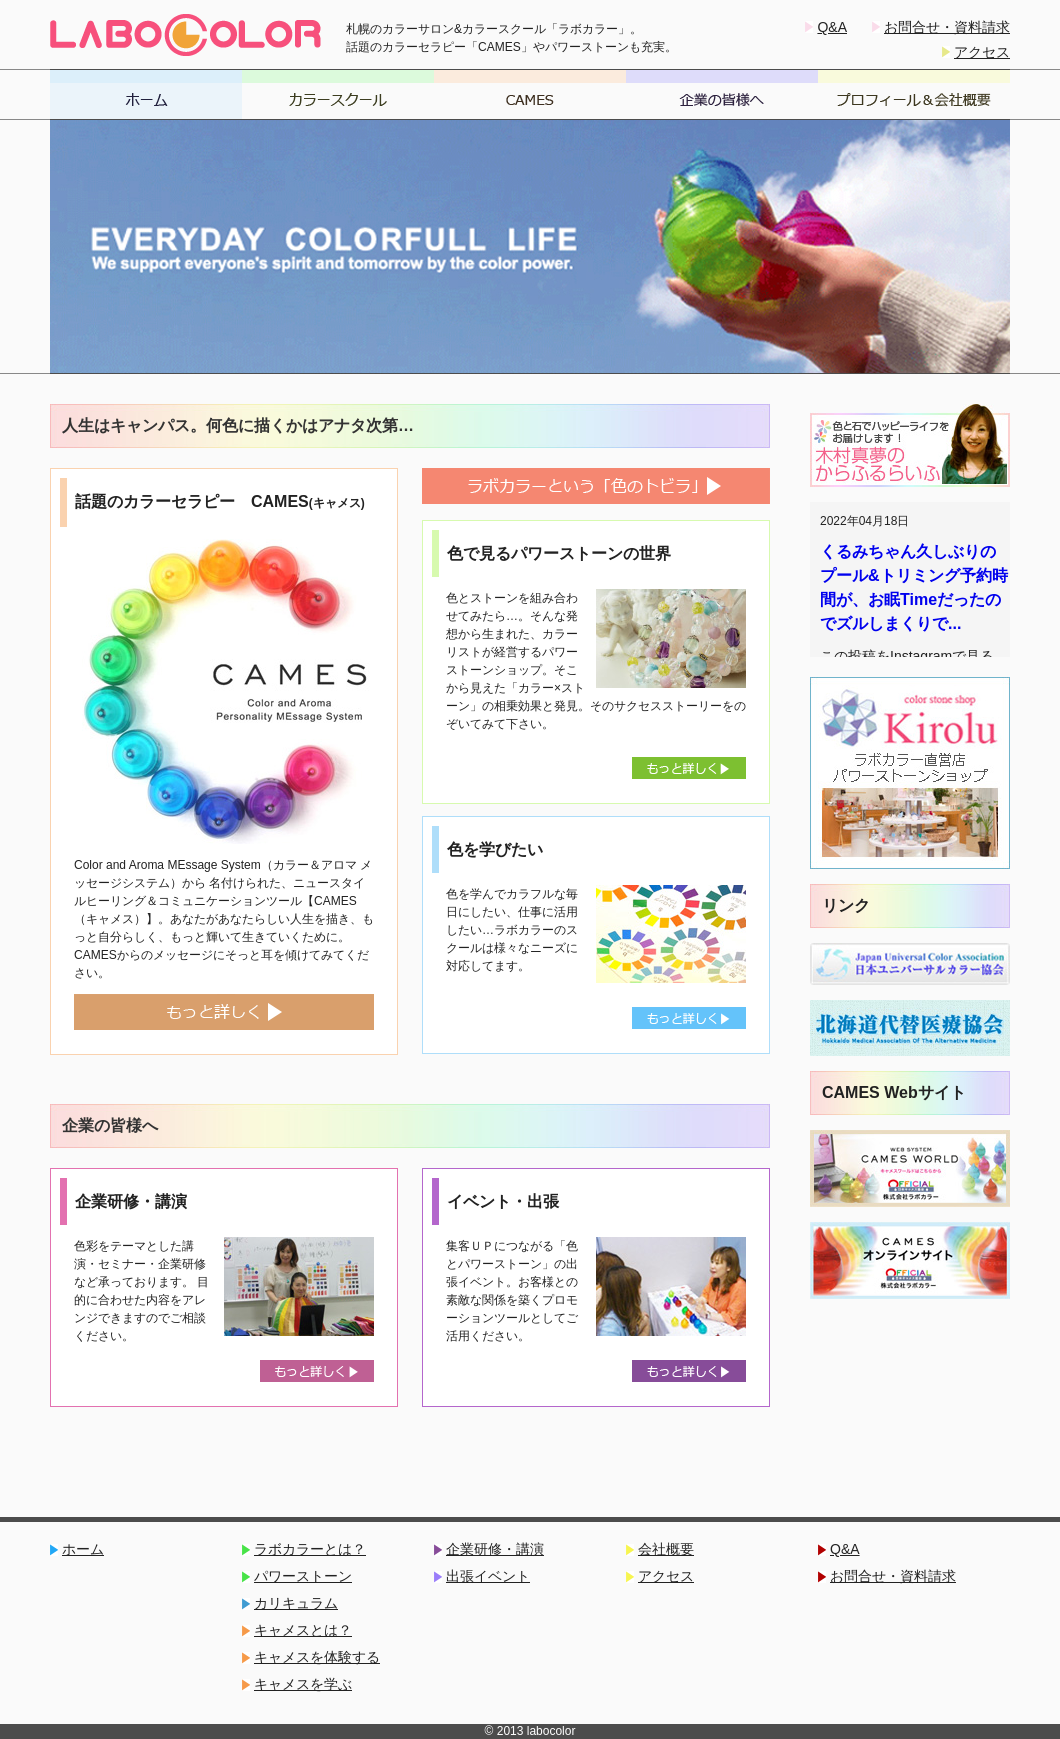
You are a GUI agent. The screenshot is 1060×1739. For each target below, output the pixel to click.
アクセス (982, 52)
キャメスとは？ (303, 1630)
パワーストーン (303, 1576)
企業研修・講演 (495, 1549)
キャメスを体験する (317, 1657)
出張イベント (488, 1576)
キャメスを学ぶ (303, 1684)
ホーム (83, 1549)
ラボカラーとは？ (310, 1549)
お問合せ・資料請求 (947, 27)
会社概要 (666, 1549)
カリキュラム (296, 1603)
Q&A (832, 27)
